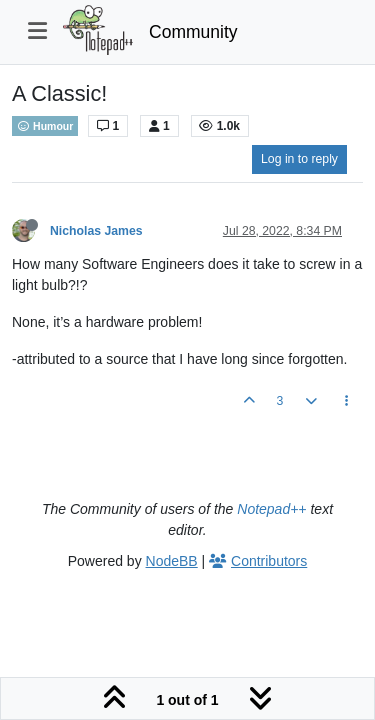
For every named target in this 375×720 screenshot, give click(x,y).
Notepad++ (271, 509)
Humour (45, 126)
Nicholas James (96, 231)
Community (193, 32)
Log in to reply (299, 159)
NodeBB (172, 561)
